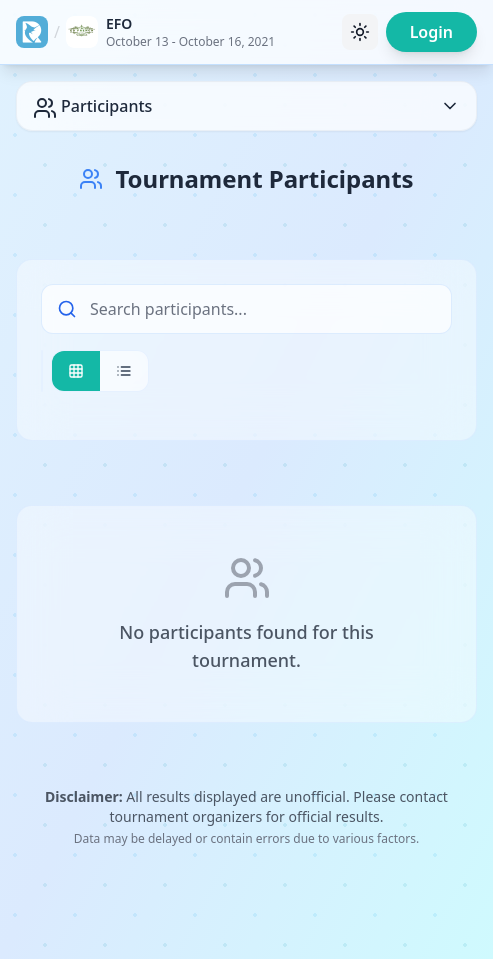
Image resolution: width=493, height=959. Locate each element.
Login (431, 32)
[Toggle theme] (360, 32)
